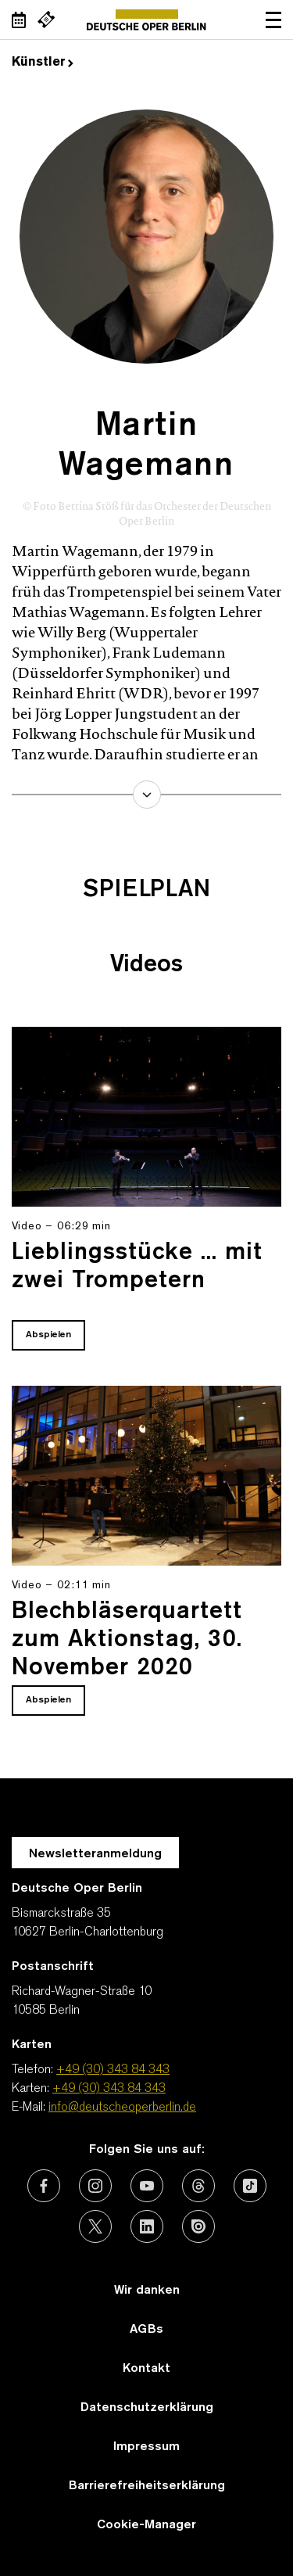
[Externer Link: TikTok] (250, 2185)
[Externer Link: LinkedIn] (147, 2226)
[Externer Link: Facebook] (43, 2185)
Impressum (146, 2447)
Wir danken (147, 2290)
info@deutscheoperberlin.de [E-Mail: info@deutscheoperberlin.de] (122, 2107)
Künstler (42, 62)
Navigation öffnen (273, 19)
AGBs (146, 2329)
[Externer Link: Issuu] (198, 2226)
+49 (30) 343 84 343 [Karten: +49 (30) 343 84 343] (109, 2089)
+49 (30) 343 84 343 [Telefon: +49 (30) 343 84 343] (113, 2070)
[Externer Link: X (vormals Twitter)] (95, 2226)
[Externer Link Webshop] (46, 19)
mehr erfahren (147, 794)
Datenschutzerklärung (146, 2408)
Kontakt (146, 2369)
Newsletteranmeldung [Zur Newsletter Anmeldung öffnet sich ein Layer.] (95, 1854)
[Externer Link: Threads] (198, 2185)
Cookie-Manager (146, 2525)
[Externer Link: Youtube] (147, 2185)
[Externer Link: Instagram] (95, 2185)
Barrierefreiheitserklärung (147, 2486)
